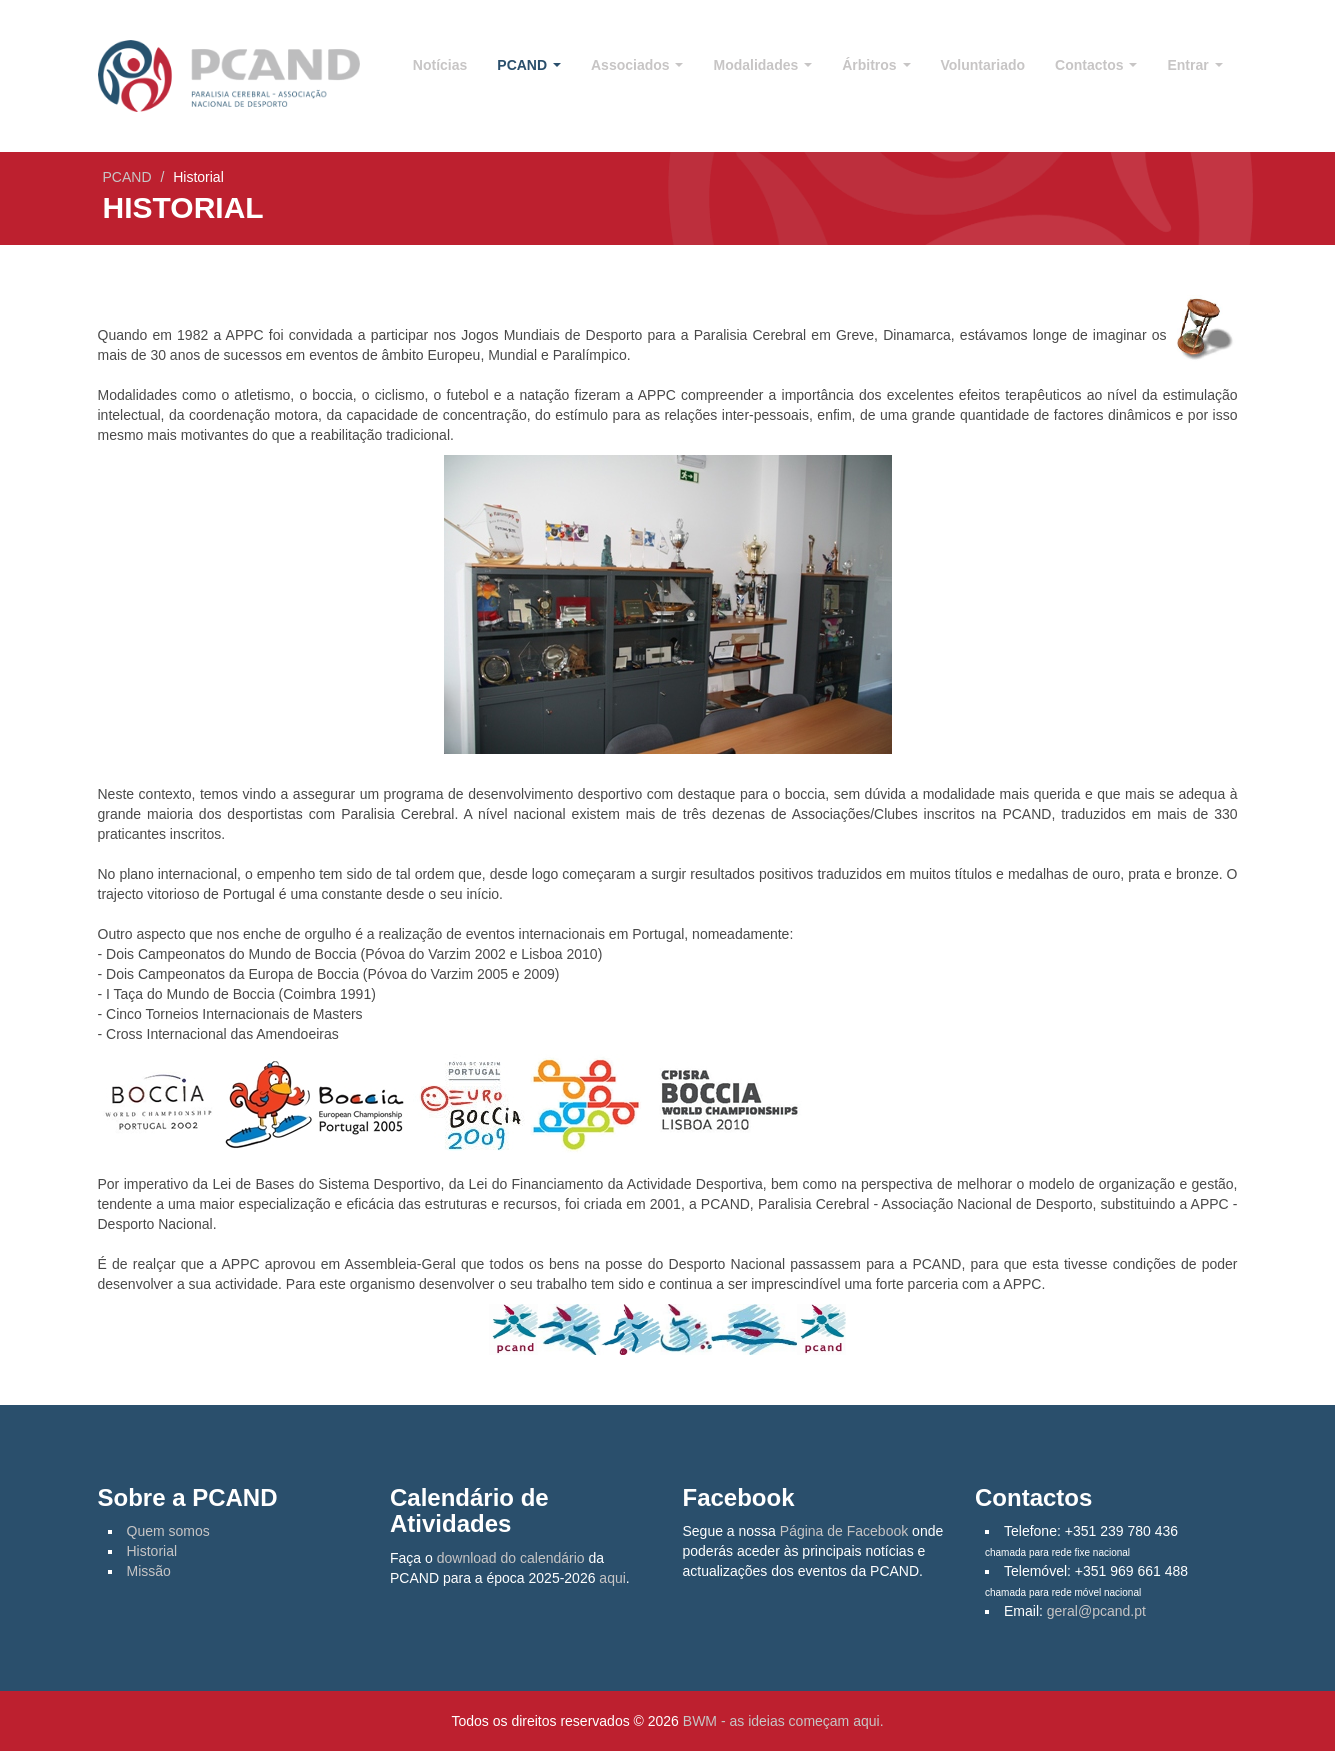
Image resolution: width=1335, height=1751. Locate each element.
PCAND (529, 65)
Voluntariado (983, 65)
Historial (152, 1551)
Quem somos (168, 1531)
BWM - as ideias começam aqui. (783, 1721)
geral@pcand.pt (1096, 1611)
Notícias (440, 65)
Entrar (1194, 65)
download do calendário (511, 1558)
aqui (612, 1578)
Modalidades (762, 65)
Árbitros (876, 65)
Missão (149, 1571)
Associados (637, 65)
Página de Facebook (844, 1531)
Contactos (1096, 65)
